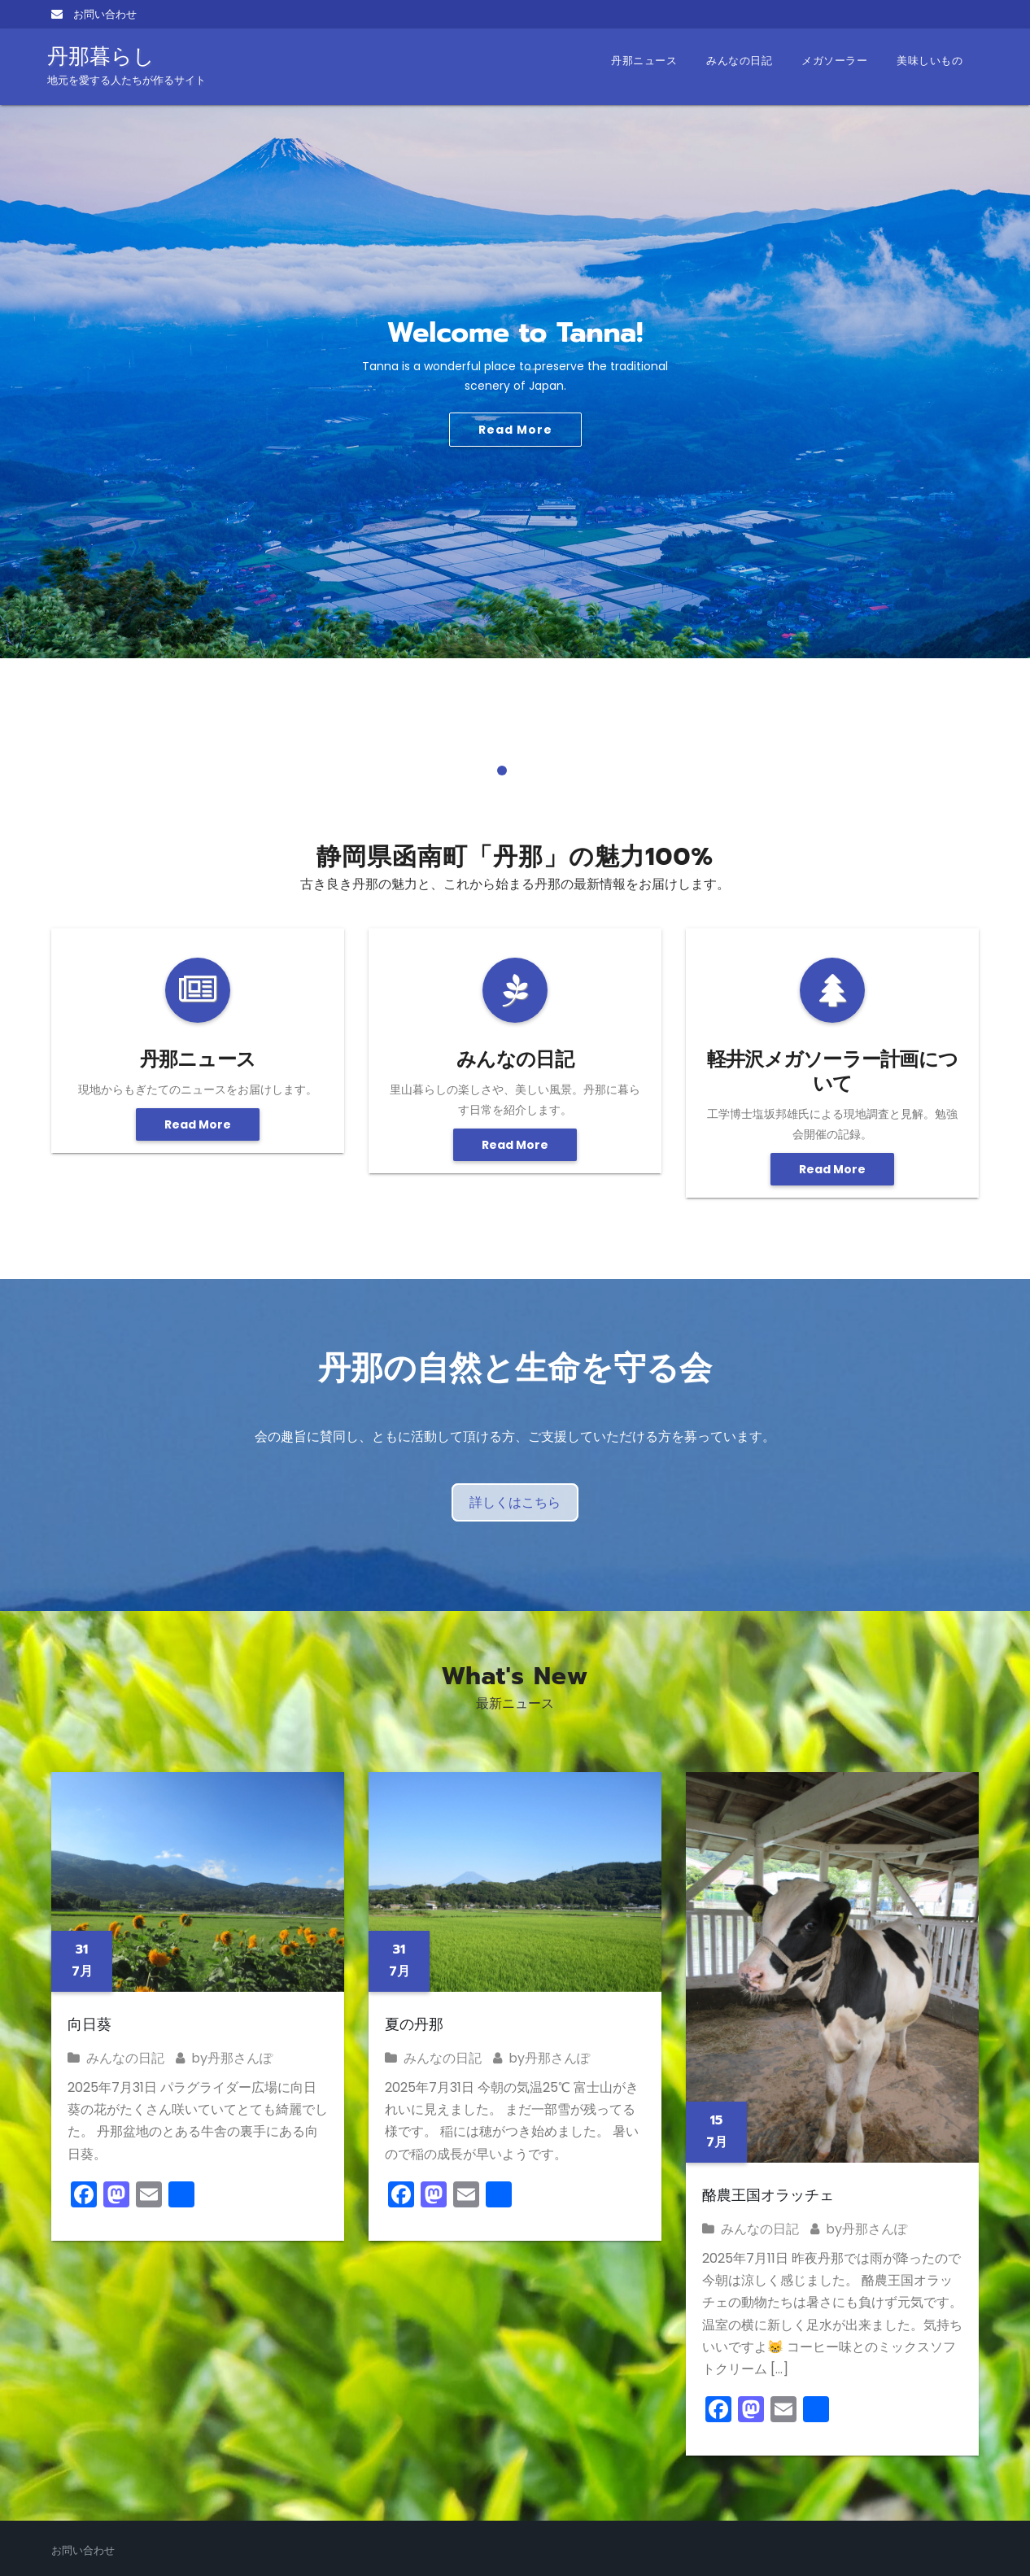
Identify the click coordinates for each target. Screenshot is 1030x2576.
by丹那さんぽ (224, 2058)
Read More (515, 429)
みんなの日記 (739, 60)
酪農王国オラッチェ (768, 2195)
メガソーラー (834, 60)
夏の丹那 (414, 2024)
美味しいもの (929, 60)
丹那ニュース (644, 60)
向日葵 (89, 2024)
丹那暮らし (126, 64)
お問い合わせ (94, 14)
